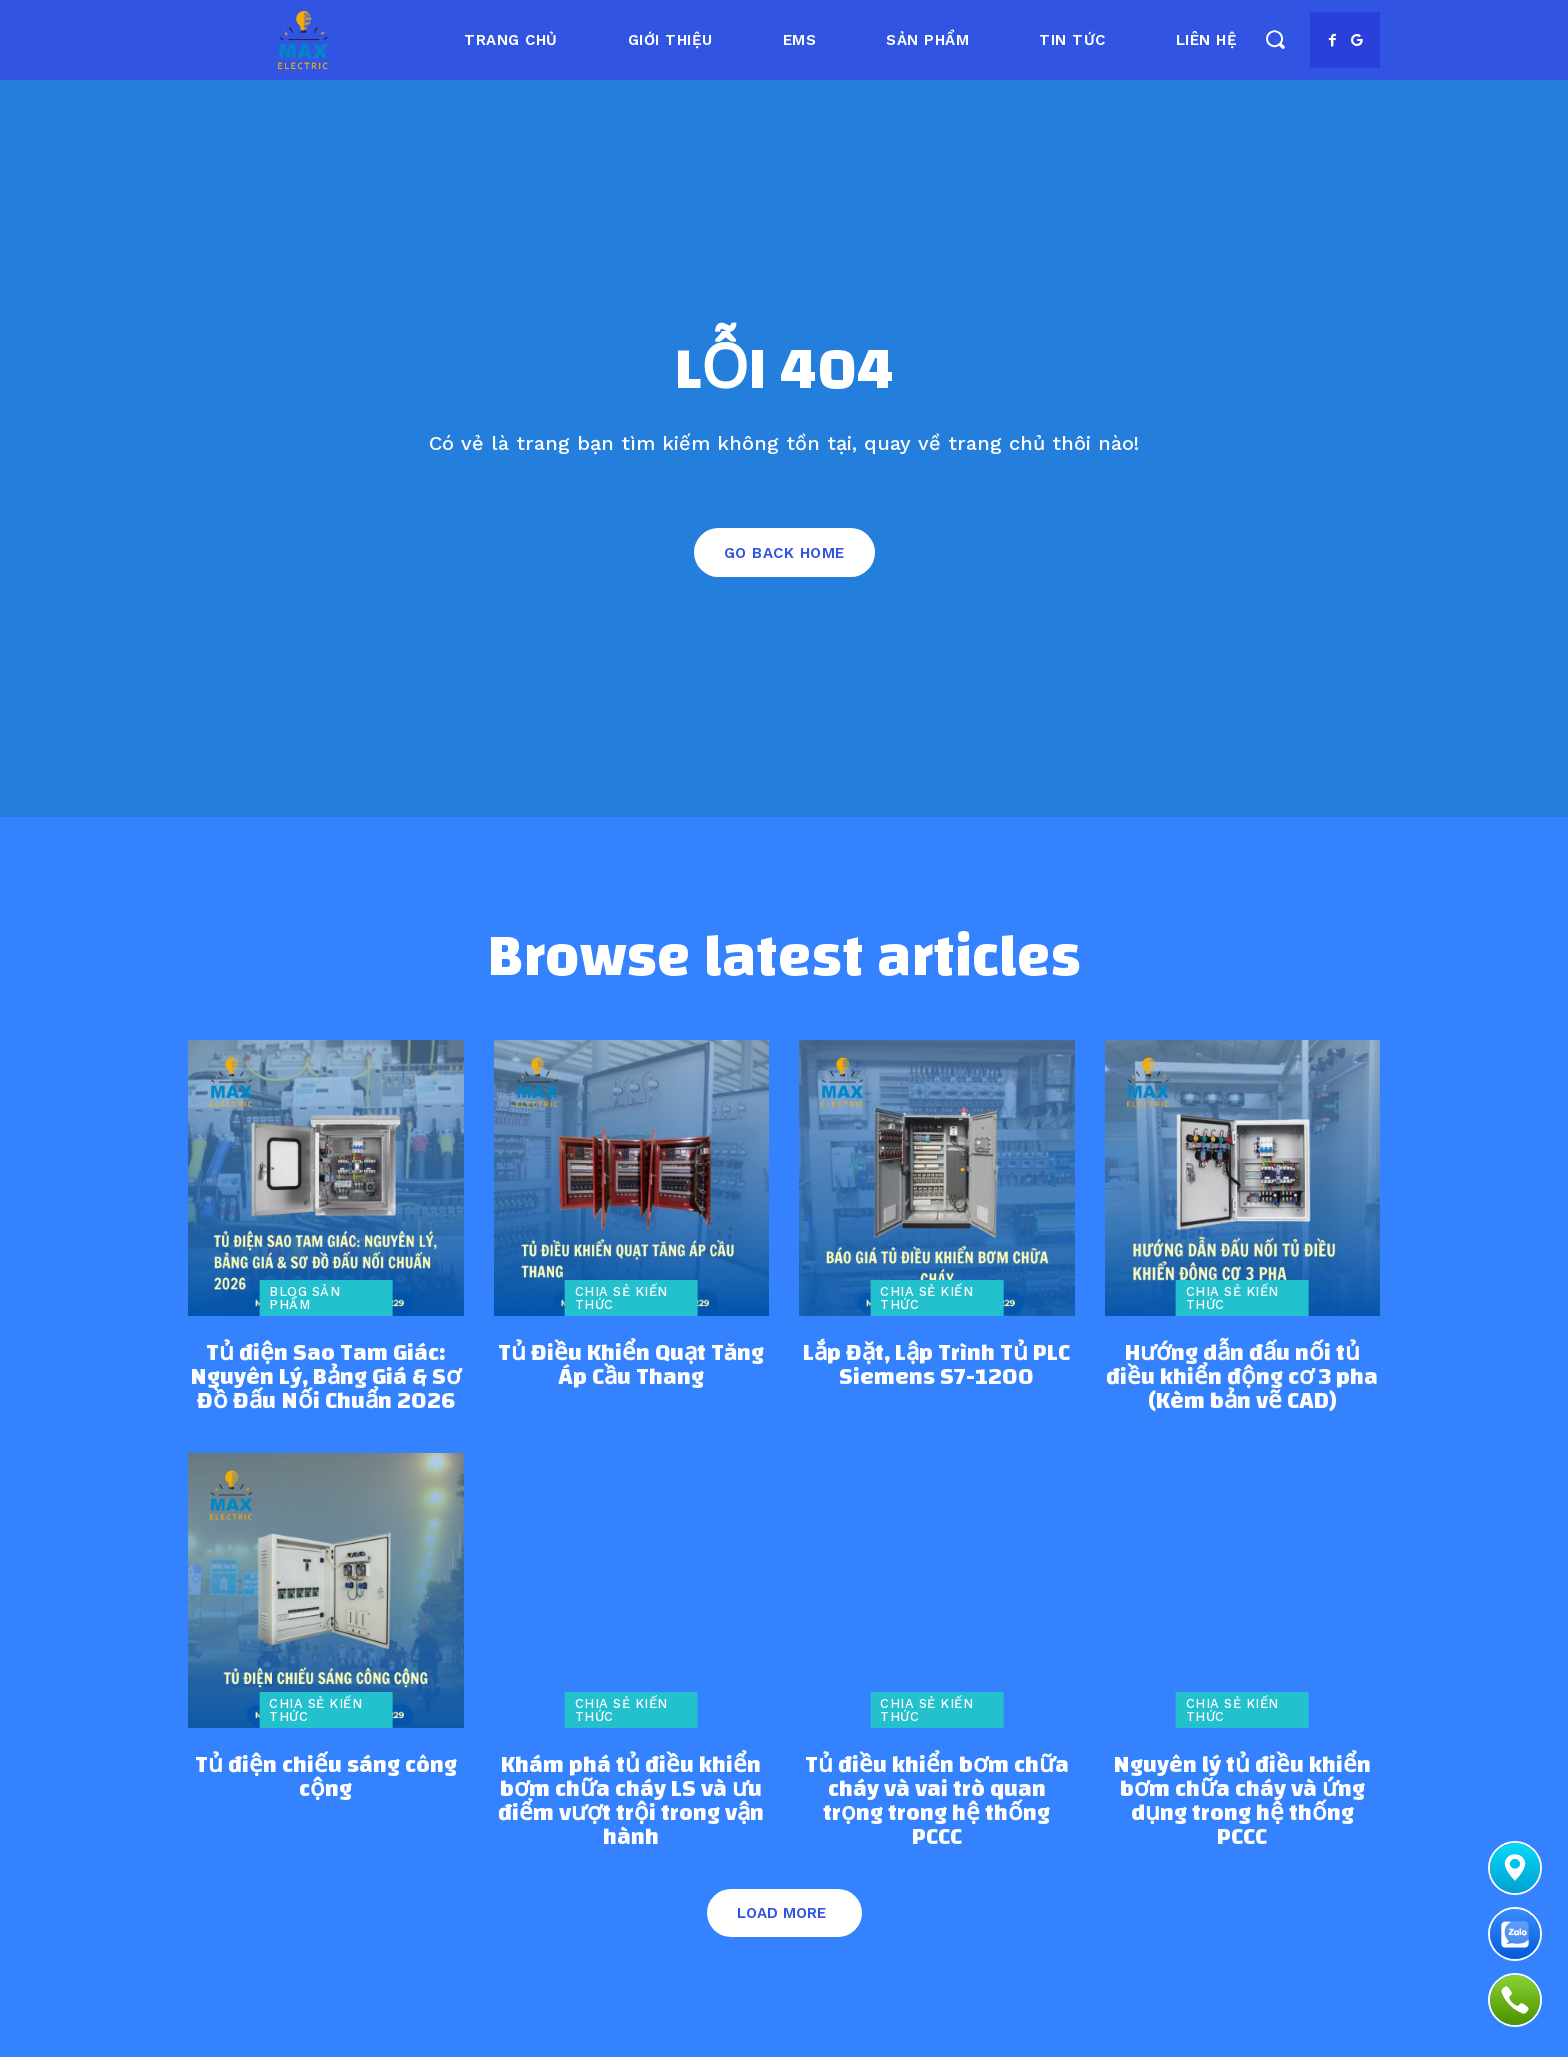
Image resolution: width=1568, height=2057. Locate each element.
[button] (1274, 38)
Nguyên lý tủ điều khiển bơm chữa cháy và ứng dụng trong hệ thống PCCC (1242, 1801)
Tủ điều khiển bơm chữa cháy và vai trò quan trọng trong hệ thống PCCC (937, 1801)
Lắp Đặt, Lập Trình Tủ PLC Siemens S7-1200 (936, 1365)
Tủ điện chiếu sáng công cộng (326, 1777)
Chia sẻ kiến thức (621, 1298)
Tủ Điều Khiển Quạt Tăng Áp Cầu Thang (631, 1365)
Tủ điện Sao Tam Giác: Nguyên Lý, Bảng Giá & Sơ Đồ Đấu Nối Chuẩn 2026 (325, 1377)
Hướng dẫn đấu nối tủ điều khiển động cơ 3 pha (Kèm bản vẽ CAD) (1242, 1377)
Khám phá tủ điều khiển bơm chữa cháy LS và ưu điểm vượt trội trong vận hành (631, 1801)
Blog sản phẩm (304, 1298)
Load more (781, 1913)
